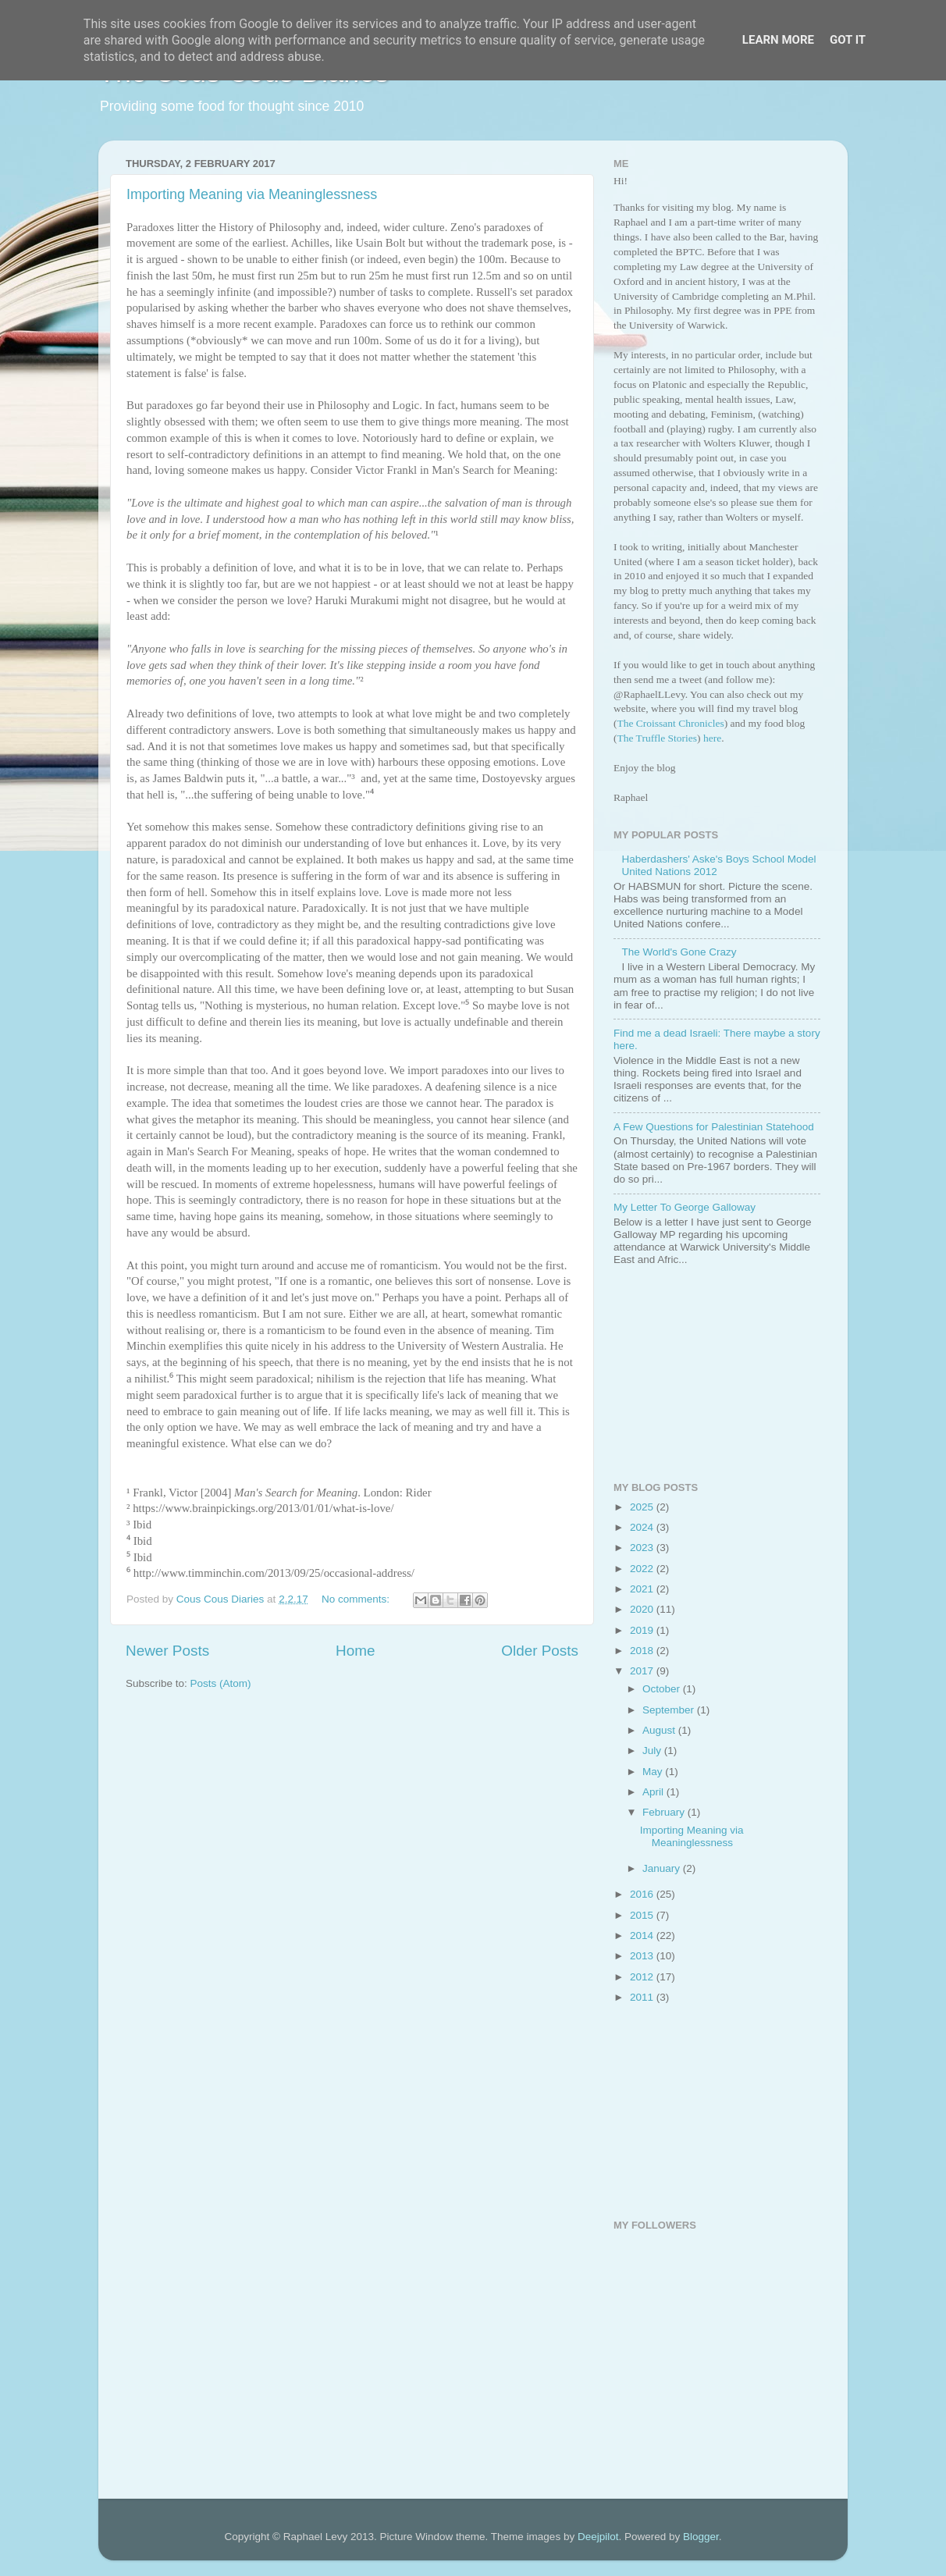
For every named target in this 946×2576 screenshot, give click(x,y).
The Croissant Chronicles (670, 723)
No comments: (357, 1599)
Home (355, 1650)
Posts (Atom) (220, 1683)
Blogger (701, 2536)
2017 (643, 1671)
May (653, 1771)
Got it (848, 40)
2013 (643, 1956)
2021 (643, 1589)
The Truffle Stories (657, 738)
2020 (643, 1609)
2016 (643, 1894)
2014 (643, 1935)
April (654, 1792)
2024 (643, 1527)
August (660, 1730)
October (662, 1689)
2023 (643, 1547)
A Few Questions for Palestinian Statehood (713, 1127)
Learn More (778, 40)
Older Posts (539, 1650)
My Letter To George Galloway (684, 1207)
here (712, 738)
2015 (643, 1915)
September (669, 1710)
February (665, 1812)
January (662, 1868)
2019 (643, 1630)
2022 (643, 1568)
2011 (643, 1997)
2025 (643, 1507)
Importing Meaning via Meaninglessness (251, 194)
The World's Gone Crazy (678, 952)
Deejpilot (598, 2536)
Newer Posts (167, 1650)
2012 (643, 1977)
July (653, 1750)
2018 (643, 1650)
